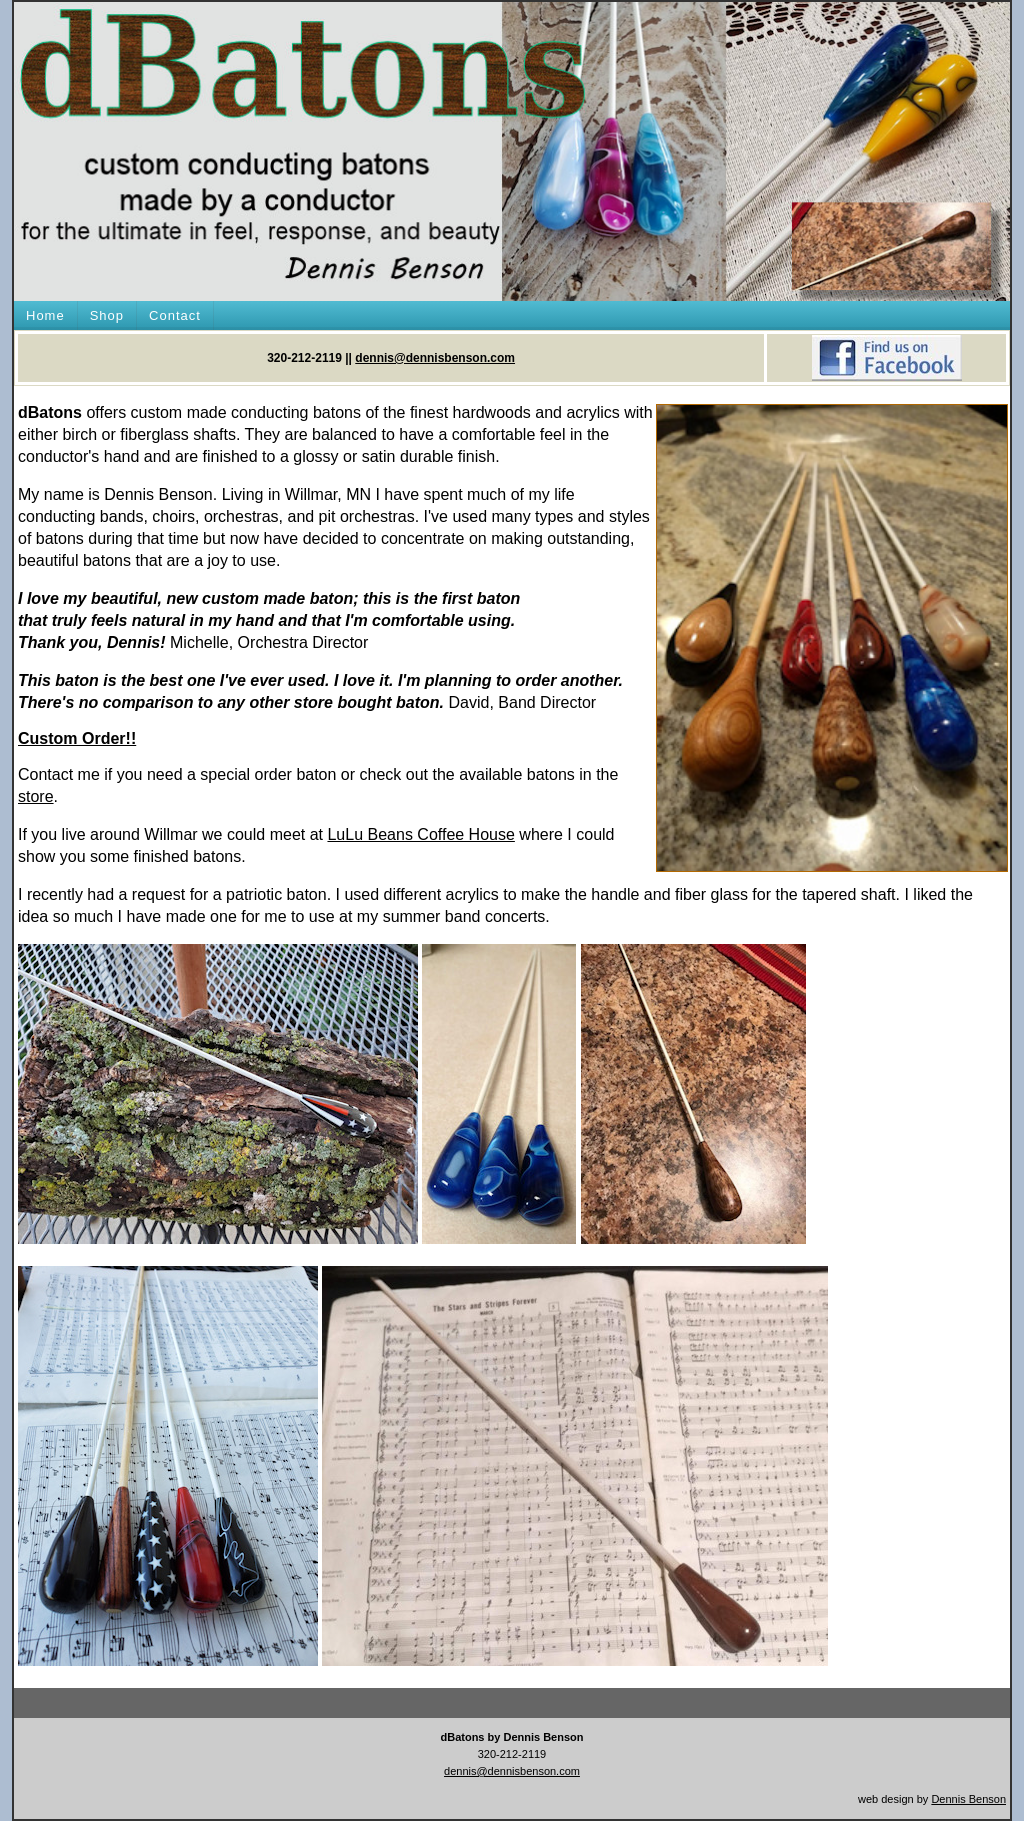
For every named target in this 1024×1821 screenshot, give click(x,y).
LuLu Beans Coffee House (420, 834)
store (36, 796)
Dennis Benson (968, 1799)
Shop (107, 315)
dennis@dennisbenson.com (435, 358)
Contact (175, 315)
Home (45, 315)
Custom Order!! (77, 738)
